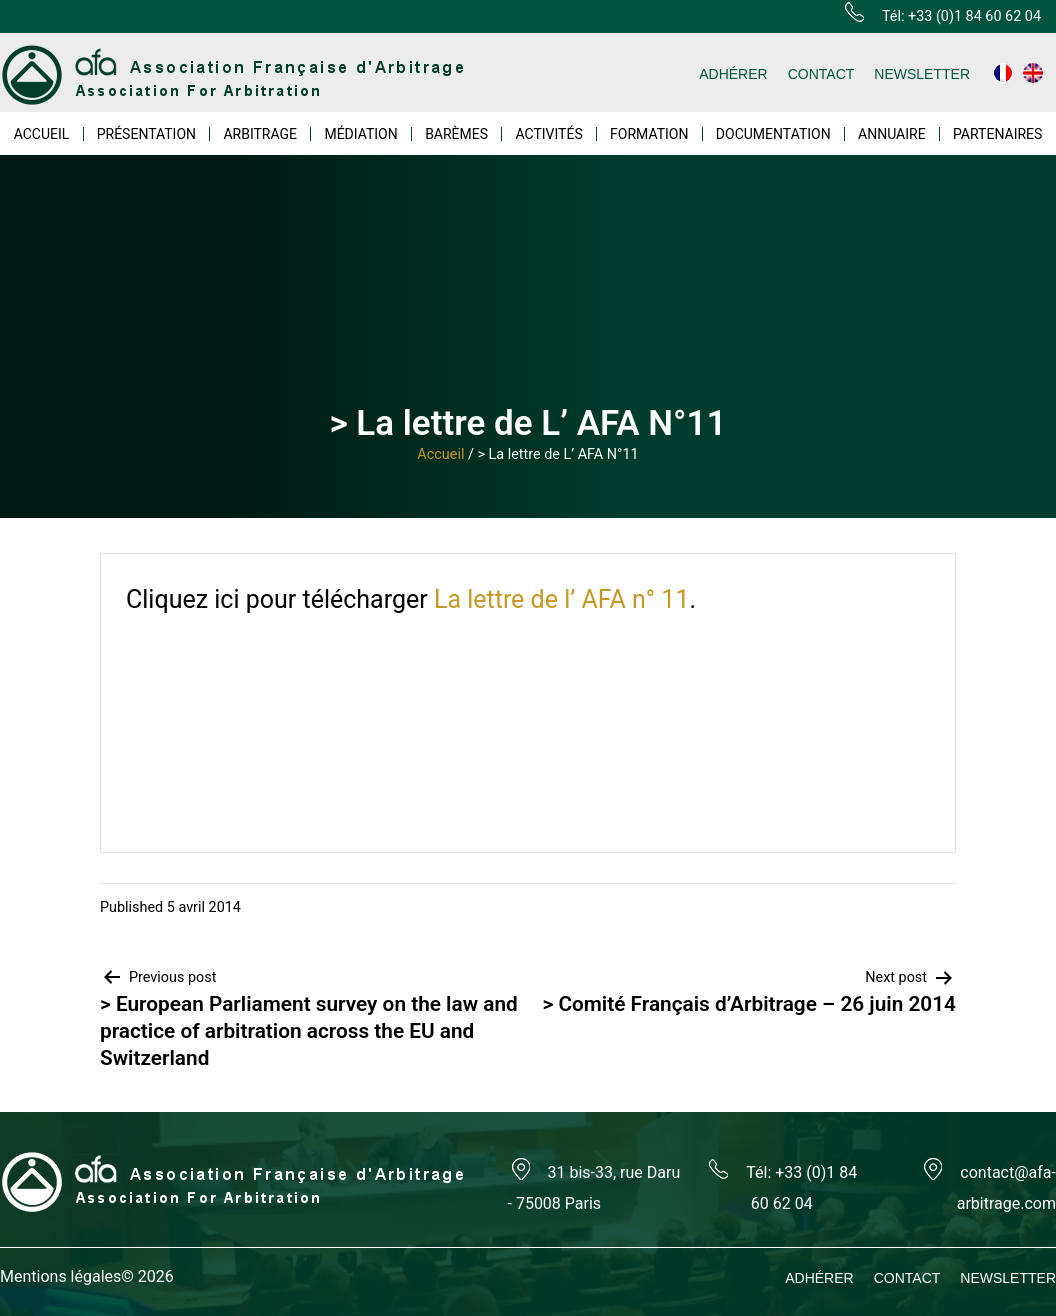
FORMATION (649, 134)
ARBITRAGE (260, 134)
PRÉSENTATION (146, 134)
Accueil (440, 454)
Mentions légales (60, 1276)
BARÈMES (456, 134)
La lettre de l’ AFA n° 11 (562, 599)
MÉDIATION (360, 134)
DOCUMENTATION (773, 134)
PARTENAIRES (997, 134)
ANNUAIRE (892, 134)
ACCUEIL (42, 134)
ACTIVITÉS (548, 134)
